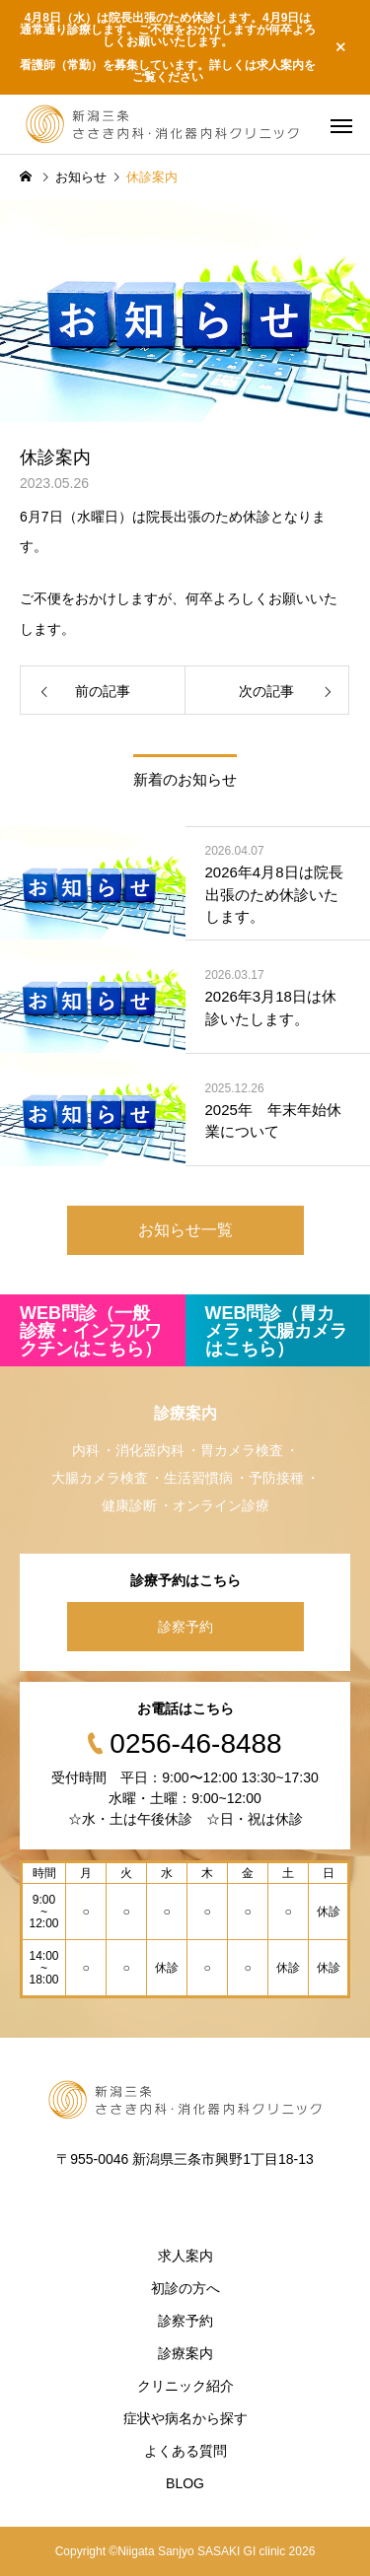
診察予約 (185, 1627)
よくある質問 (185, 2451)
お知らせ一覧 (185, 1229)
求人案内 (185, 2255)
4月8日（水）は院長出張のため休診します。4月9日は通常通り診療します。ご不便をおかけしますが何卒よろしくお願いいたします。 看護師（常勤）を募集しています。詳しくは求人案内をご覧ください (168, 47)
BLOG (185, 2483)
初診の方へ (185, 2288)
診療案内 (185, 2353)
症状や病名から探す (185, 2418)
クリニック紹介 (185, 2386)
